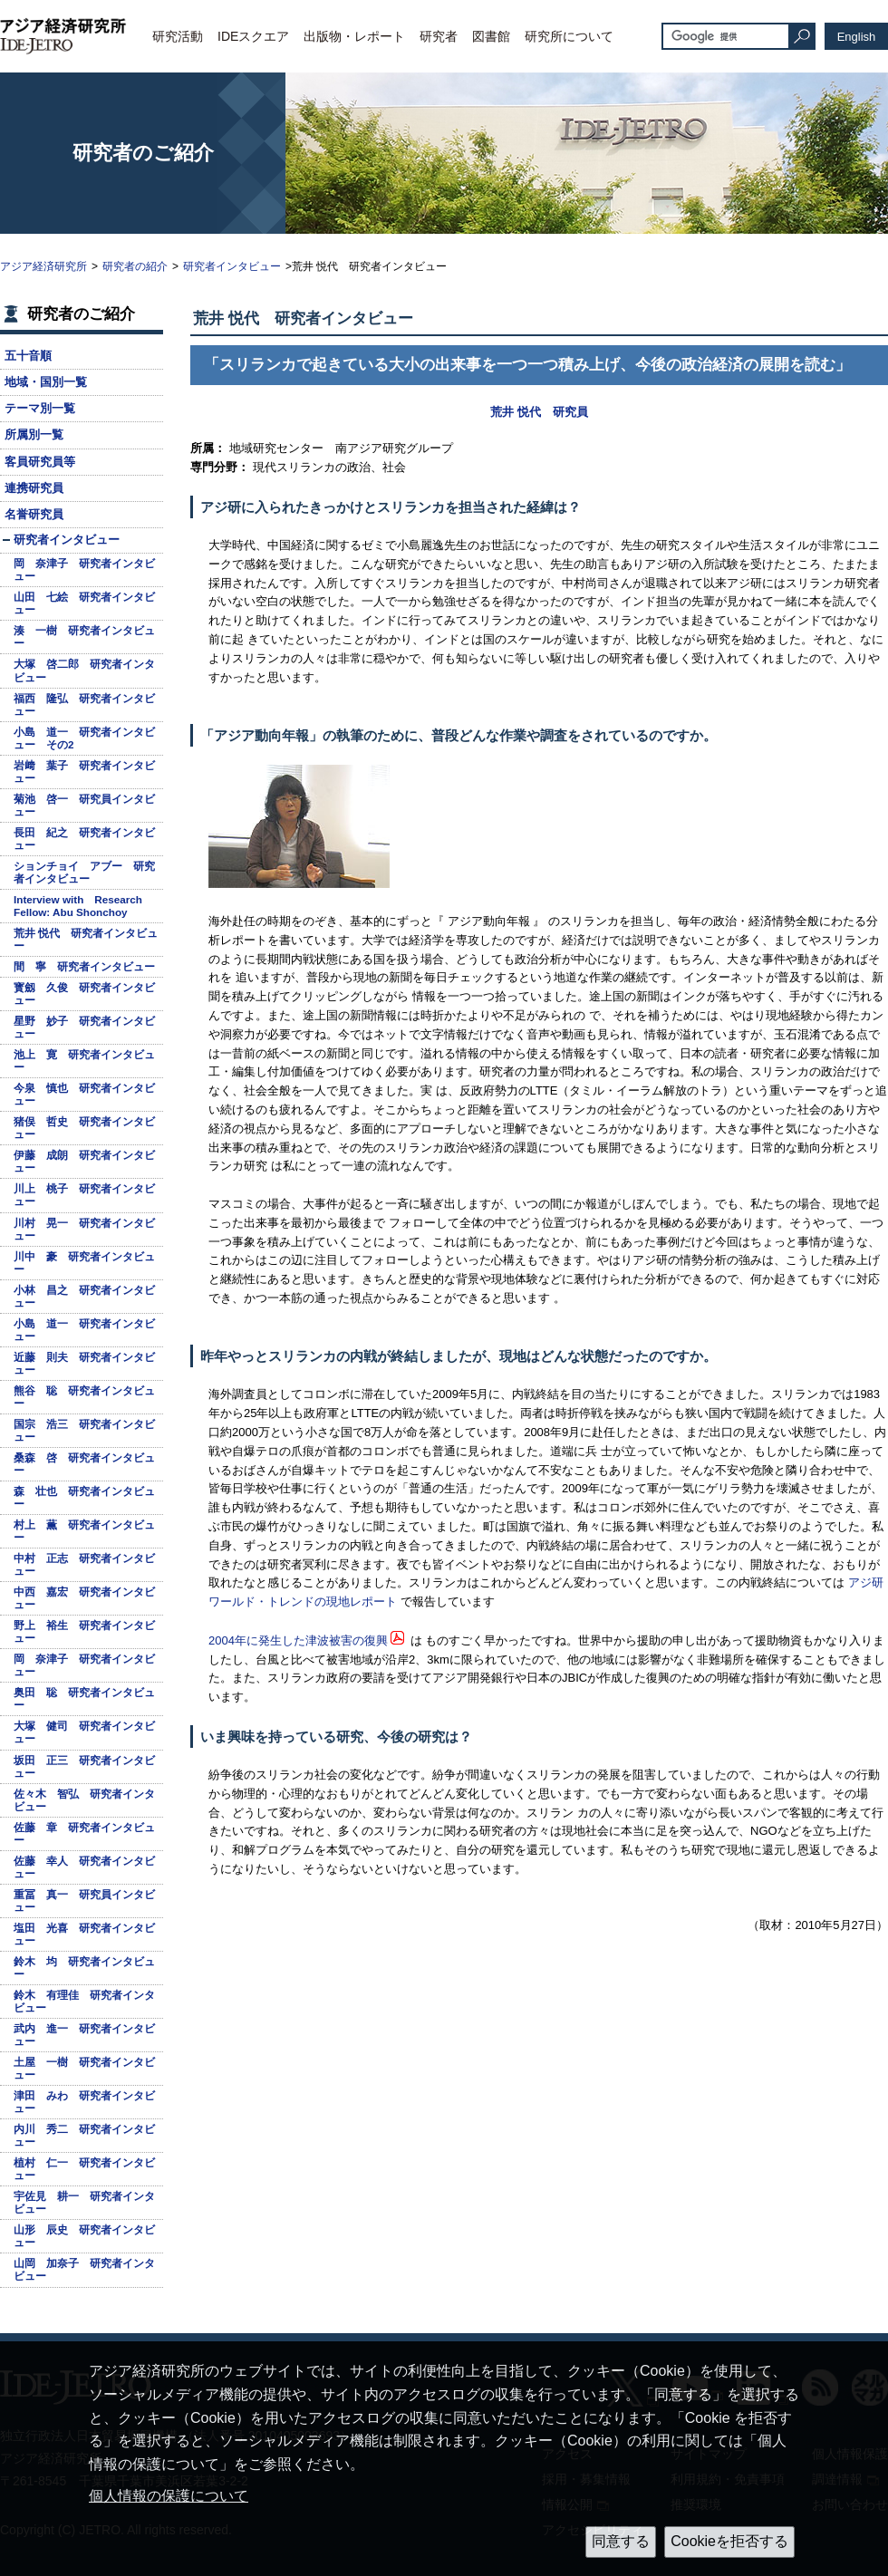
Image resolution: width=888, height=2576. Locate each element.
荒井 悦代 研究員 (539, 412)
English (856, 36)
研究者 (439, 36)
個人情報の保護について (168, 2496)
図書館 (491, 36)
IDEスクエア (253, 36)
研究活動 (177, 36)
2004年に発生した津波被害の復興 (298, 1640)
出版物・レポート (354, 36)
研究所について (569, 36)
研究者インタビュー (232, 266)
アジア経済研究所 (43, 266)
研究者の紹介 (135, 266)
